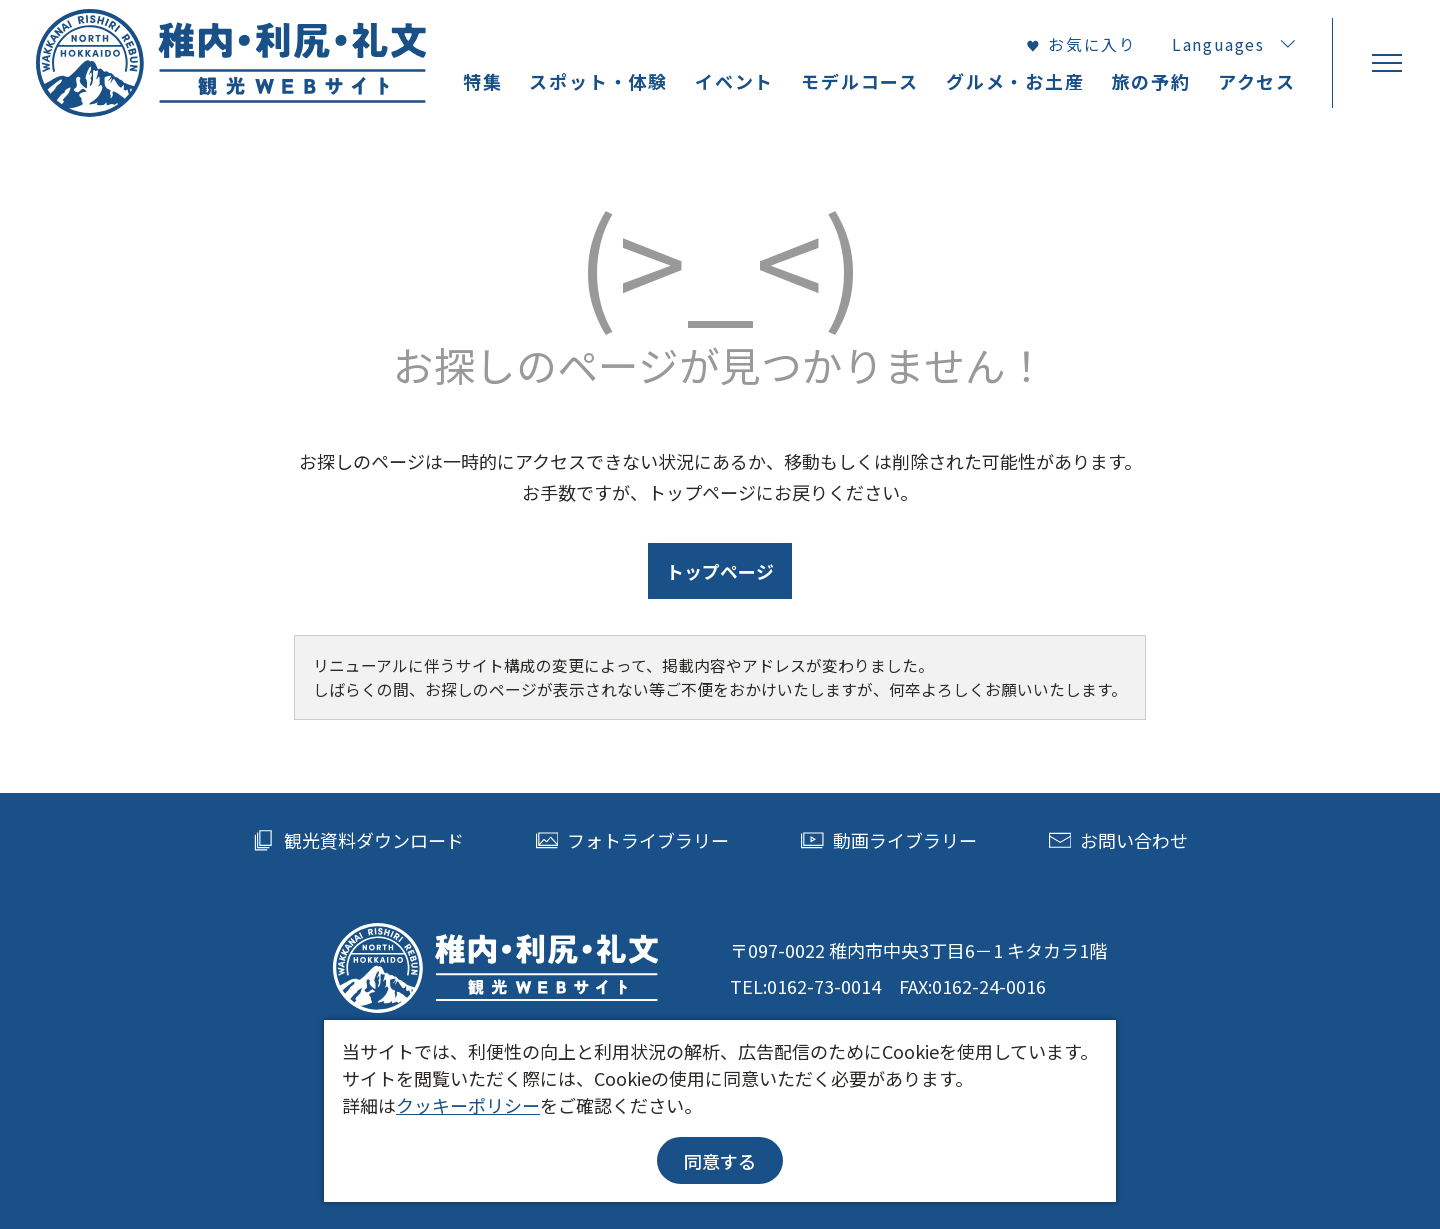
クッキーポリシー (468, 1105)
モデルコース (860, 81)
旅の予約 (1151, 81)
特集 (483, 81)
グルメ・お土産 (1015, 81)
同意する (720, 1161)
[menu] (1386, 63)
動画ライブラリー (889, 840)
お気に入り (1081, 45)
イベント (734, 81)
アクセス (1257, 81)
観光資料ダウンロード (358, 840)
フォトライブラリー (633, 840)
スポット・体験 (598, 81)
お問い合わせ (1119, 840)
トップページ (720, 571)
